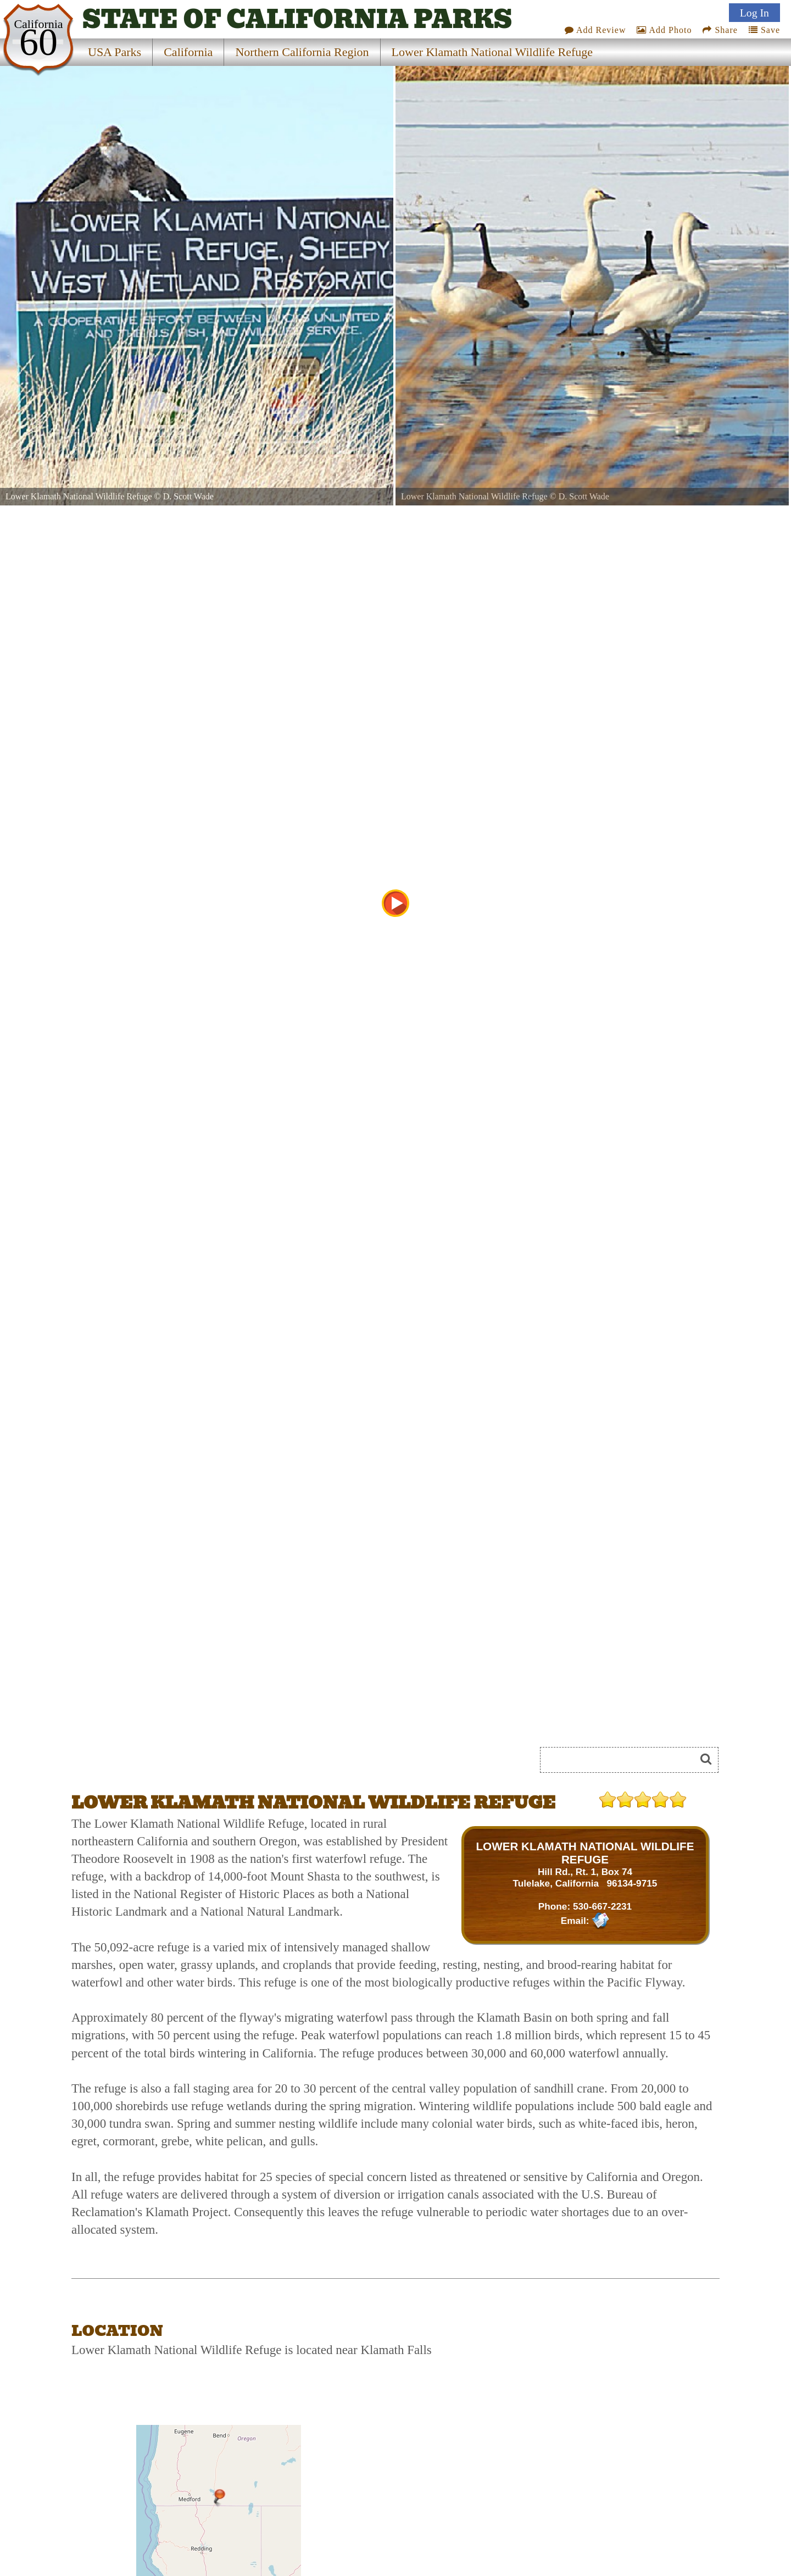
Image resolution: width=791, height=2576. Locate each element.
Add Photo (664, 30)
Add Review (595, 30)
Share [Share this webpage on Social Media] (720, 30)
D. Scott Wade (188, 496)
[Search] (622, 1760)
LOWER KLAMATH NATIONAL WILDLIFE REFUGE (585, 1853)
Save (764, 30)
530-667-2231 (602, 1906)
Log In (754, 13)
